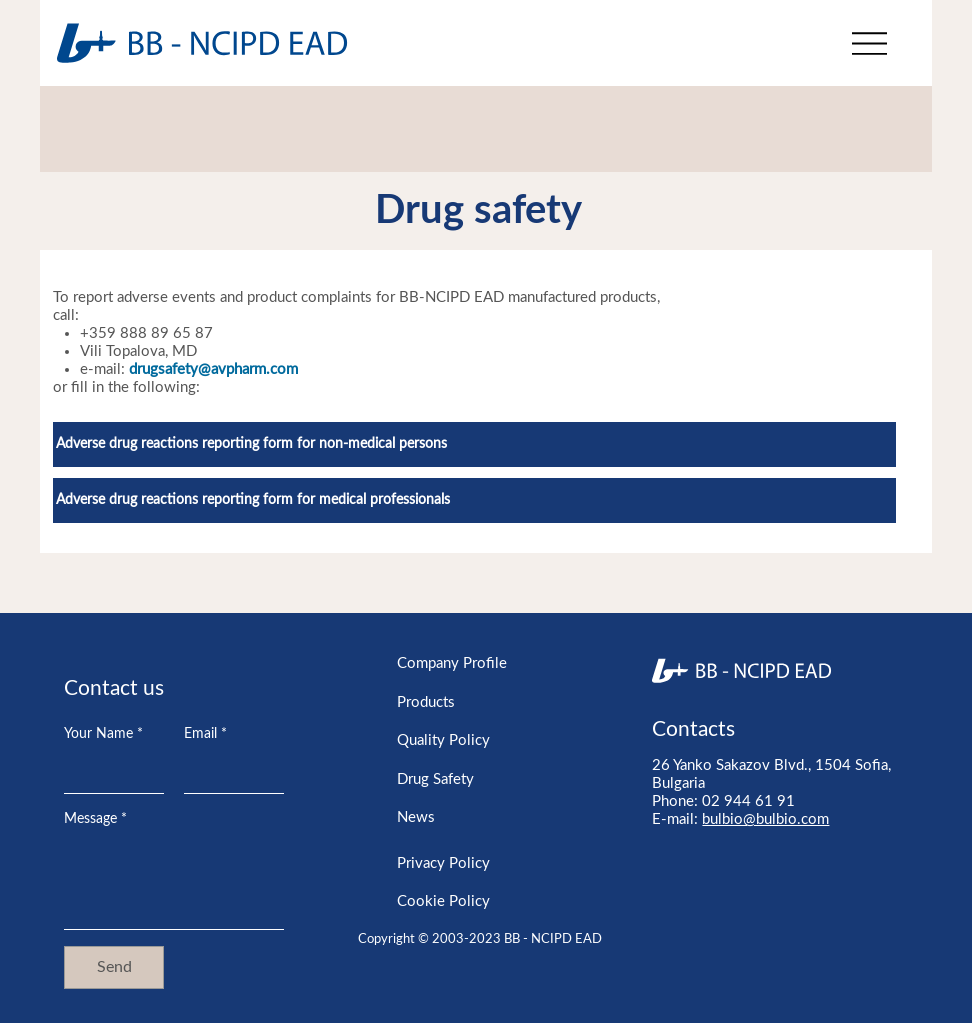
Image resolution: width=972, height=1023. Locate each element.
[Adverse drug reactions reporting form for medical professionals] (474, 500)
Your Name (103, 735)
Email (205, 735)
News (416, 817)
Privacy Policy (443, 863)
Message (95, 820)
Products (426, 702)
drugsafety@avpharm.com (213, 369)
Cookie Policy (443, 901)
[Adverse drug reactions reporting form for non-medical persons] (474, 444)
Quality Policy (443, 740)
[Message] (174, 883)
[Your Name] (108, 773)
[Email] (228, 773)
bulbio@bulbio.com (765, 819)
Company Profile (452, 663)
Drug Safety (435, 779)
